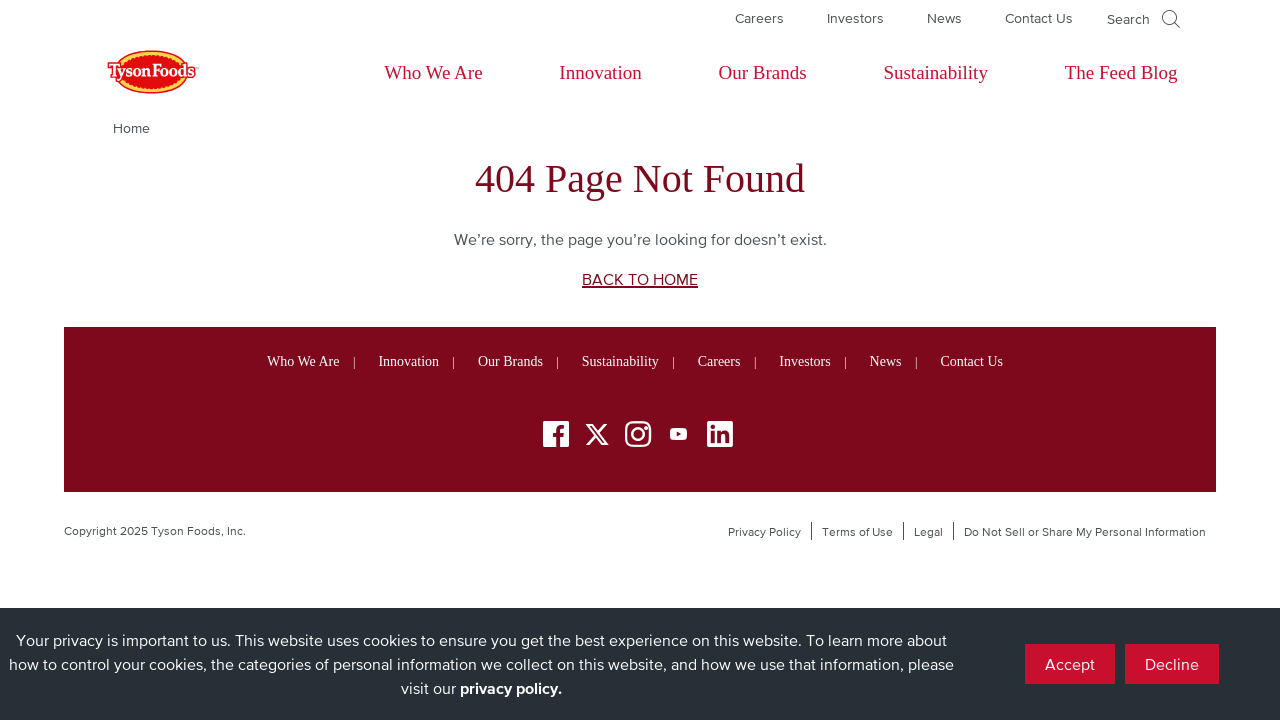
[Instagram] (638, 437)
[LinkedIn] (720, 437)
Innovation (600, 72)
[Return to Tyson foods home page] (134, 73)
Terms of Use (857, 532)
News (944, 18)
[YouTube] (679, 437)
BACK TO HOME (640, 279)
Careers (759, 18)
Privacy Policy (764, 532)
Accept (1070, 664)
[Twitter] (597, 434)
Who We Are (433, 72)
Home (131, 128)
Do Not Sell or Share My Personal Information (1085, 532)
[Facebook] (556, 437)
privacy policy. (511, 688)
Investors (855, 18)
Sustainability (935, 72)
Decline (1172, 664)
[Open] (1143, 19)
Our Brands (762, 72)
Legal (928, 532)
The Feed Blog (1121, 72)
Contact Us (1039, 18)
